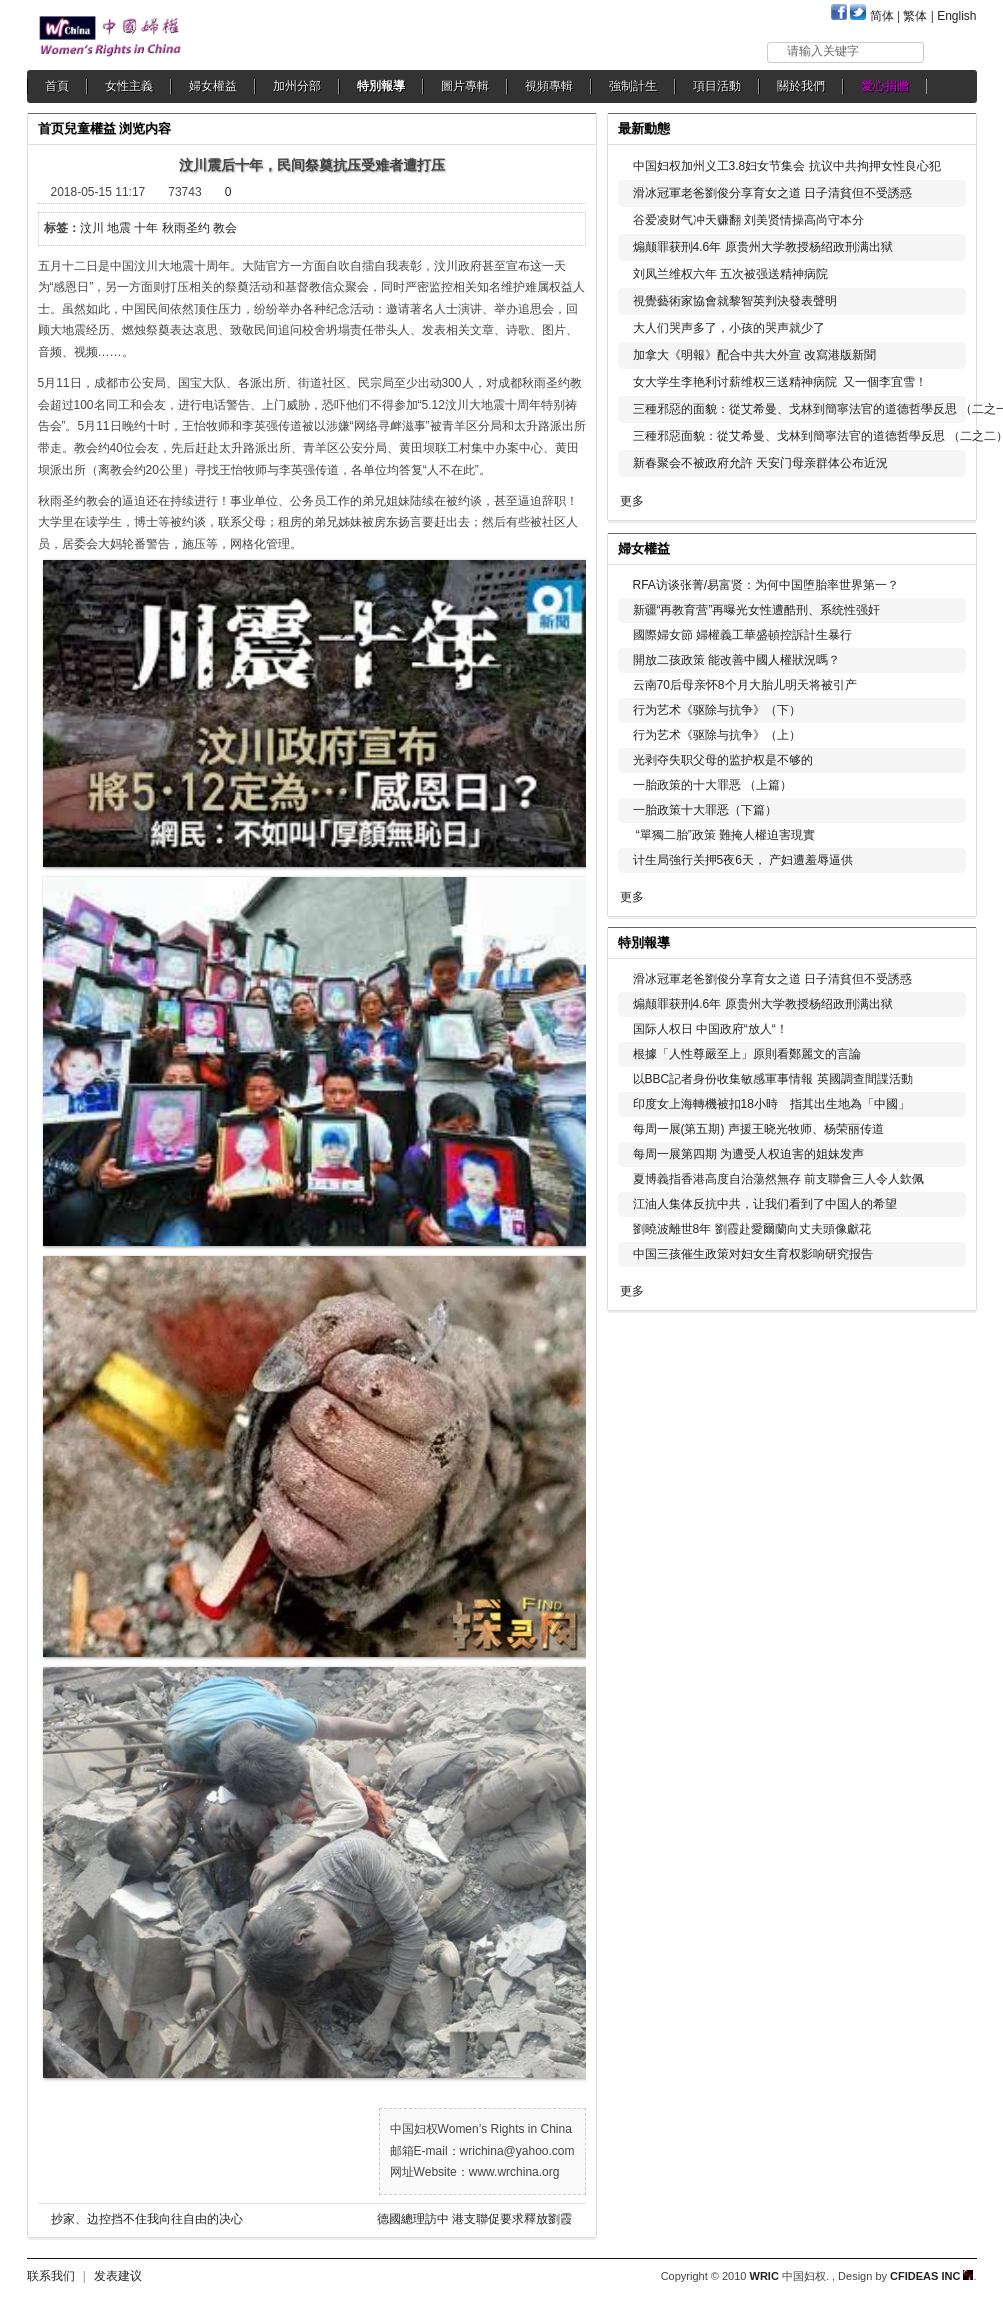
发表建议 (118, 2276)
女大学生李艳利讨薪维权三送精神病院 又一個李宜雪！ (780, 382)
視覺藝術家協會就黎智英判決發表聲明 (735, 301)
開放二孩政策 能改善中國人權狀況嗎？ (736, 660)
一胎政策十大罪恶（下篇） (705, 810)
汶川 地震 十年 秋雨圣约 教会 (158, 228)
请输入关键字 (823, 51)
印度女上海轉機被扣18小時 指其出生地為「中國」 (771, 1104)
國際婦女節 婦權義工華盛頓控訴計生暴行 (742, 635)
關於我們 (801, 86)
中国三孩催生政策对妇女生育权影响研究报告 (753, 1254)
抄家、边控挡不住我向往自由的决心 (147, 2219)
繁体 (915, 16)
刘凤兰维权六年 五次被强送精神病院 (730, 274)
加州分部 (297, 86)
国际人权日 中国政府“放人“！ (710, 1029)
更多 (632, 501)
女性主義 (129, 86)
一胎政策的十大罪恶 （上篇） (712, 785)
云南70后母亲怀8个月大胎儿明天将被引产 (745, 685)
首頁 (57, 86)
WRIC (764, 2276)
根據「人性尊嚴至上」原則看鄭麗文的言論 (747, 1054)
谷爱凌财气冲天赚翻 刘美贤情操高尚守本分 (748, 220)
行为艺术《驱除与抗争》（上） (717, 735)
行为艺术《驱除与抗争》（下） (717, 710)
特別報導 (381, 86)
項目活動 (717, 86)
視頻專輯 (549, 86)
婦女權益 (213, 86)
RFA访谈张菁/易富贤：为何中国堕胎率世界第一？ (766, 585)
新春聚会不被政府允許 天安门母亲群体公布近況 (760, 463)
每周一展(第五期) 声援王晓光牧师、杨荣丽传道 (758, 1129)
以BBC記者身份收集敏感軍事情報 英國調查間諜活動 (773, 1079)
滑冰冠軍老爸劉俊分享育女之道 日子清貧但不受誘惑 (772, 193)
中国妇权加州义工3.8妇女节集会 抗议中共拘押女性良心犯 (787, 166)
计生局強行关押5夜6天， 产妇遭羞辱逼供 (743, 860)
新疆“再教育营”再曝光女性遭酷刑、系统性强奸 (757, 610)
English (956, 16)
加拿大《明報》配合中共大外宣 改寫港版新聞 (754, 355)
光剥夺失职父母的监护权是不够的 (723, 760)
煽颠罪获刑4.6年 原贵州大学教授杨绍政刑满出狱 (763, 247)
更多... (947, 546)
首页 (51, 128)
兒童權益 (90, 128)
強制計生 (633, 86)
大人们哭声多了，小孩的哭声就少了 (729, 328)
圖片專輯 (465, 86)
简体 (882, 16)
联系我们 (51, 2276)
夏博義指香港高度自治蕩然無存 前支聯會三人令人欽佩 (778, 1179)
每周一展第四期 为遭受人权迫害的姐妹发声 (748, 1154)
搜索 (951, 51)
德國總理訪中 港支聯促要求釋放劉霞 (474, 2219)
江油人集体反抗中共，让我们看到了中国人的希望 (765, 1204)
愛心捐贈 (885, 86)
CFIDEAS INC (931, 2276)
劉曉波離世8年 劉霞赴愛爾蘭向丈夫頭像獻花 (752, 1229)
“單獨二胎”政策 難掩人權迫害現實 (724, 835)
